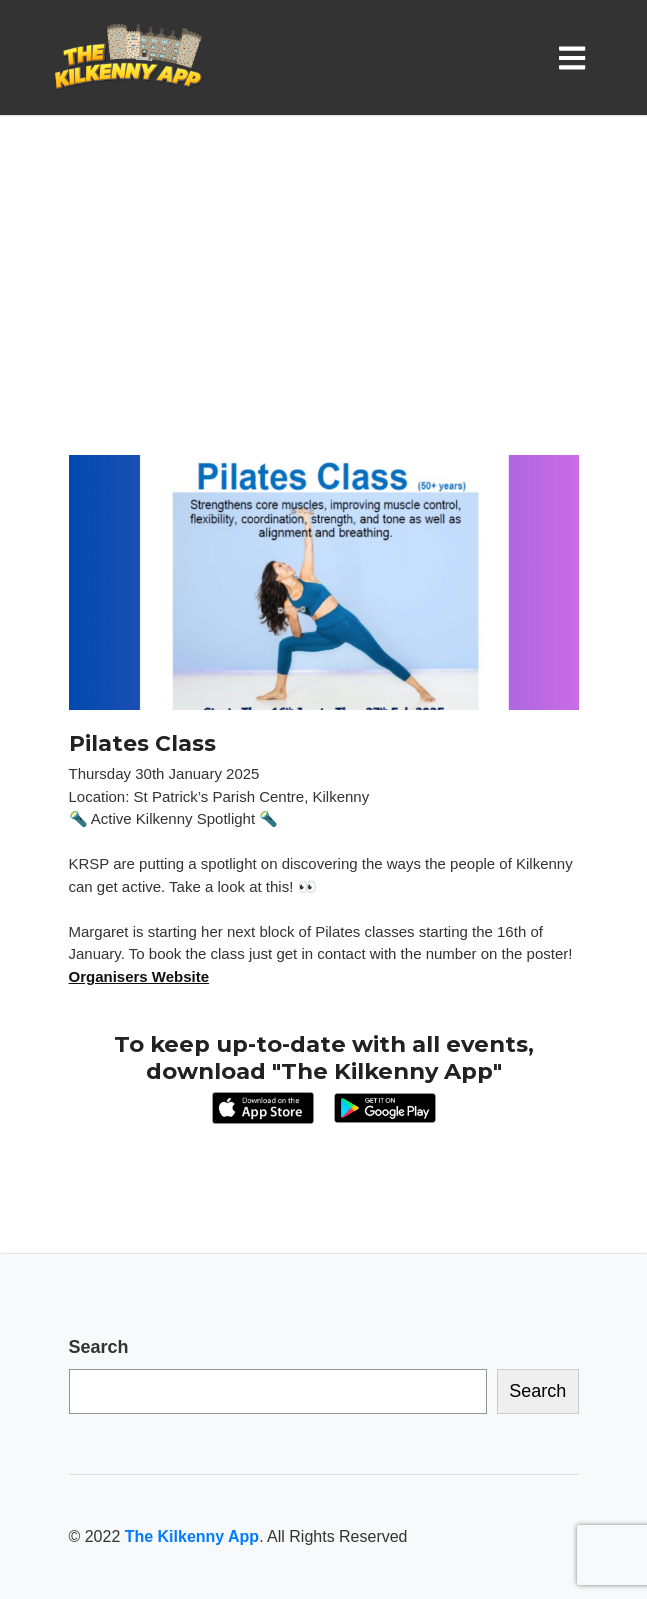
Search (99, 1347)
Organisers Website (139, 976)
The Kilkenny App (192, 1536)
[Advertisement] (323, 305)
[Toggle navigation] (576, 57)
